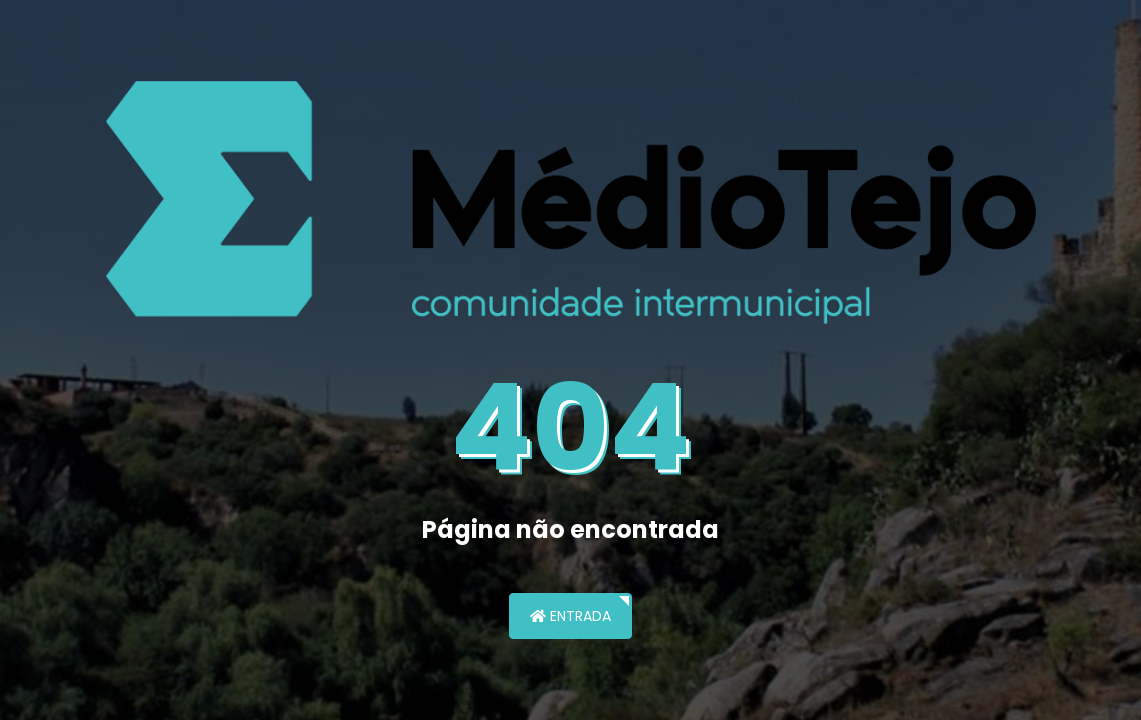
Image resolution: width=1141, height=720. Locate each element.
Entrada (570, 616)
